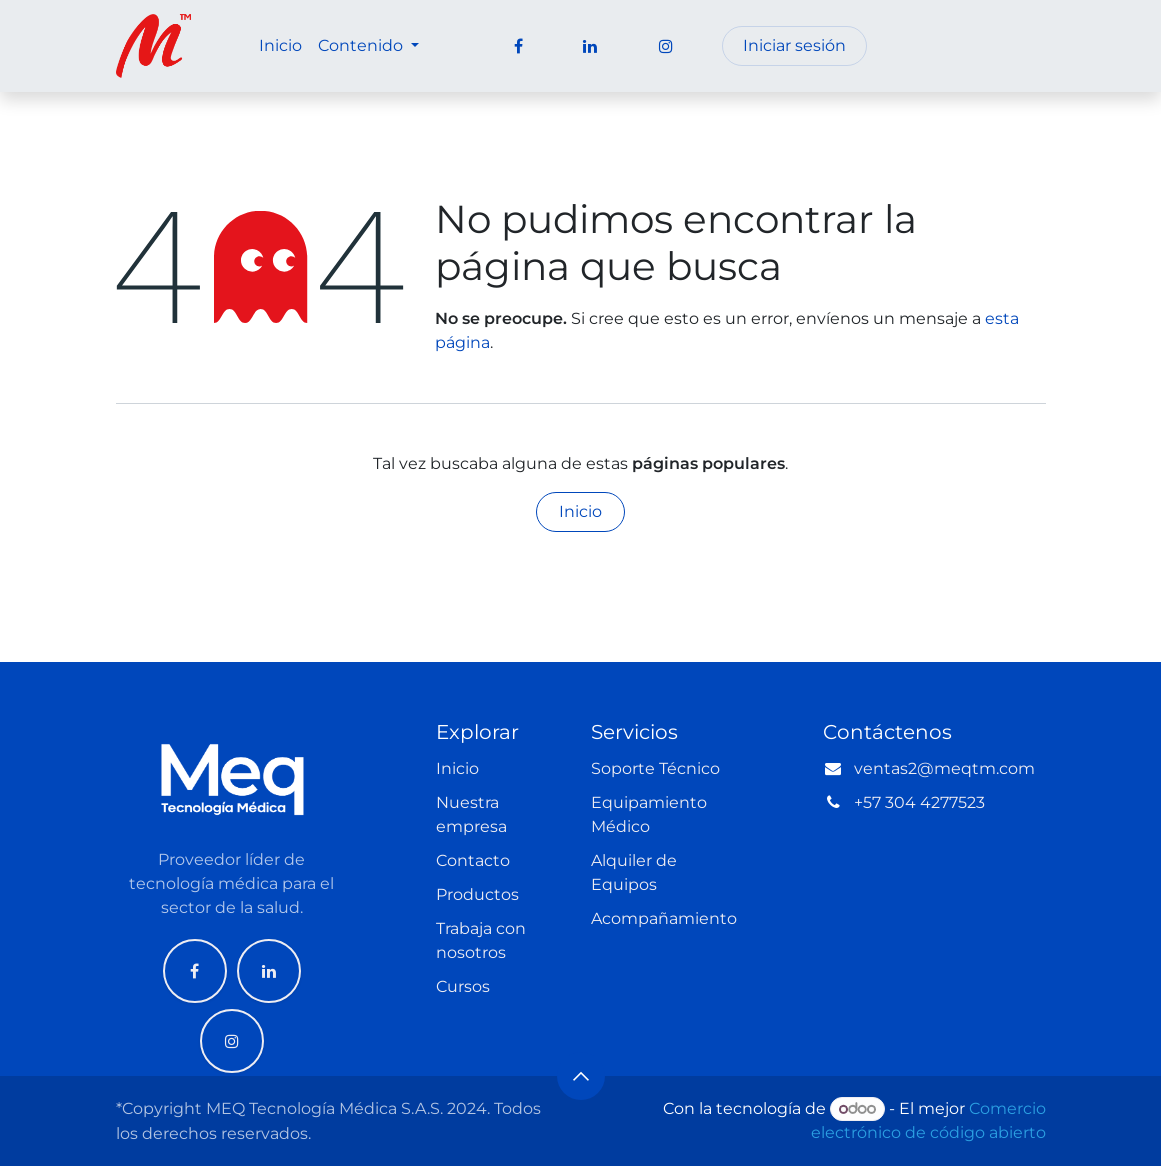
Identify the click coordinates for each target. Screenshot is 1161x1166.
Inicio (580, 511)
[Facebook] (195, 971)
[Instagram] (232, 1041)
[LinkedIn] (269, 971)
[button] (581, 1076)
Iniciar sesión (794, 45)
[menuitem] (280, 46)
